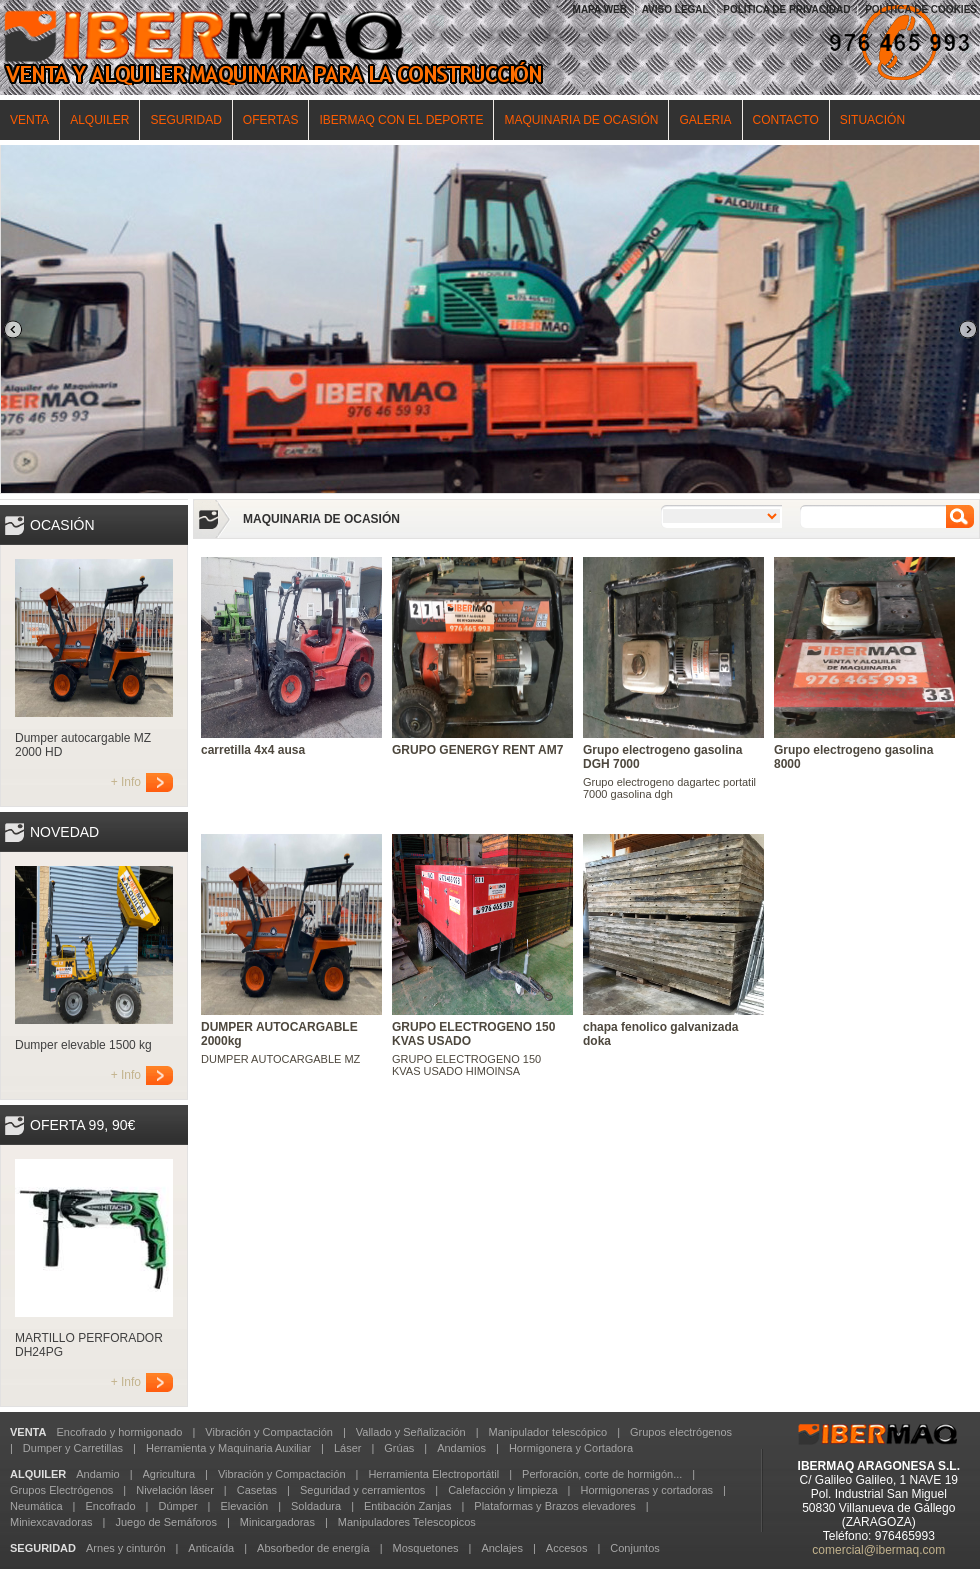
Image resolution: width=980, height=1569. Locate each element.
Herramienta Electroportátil (433, 1474)
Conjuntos (635, 1548)
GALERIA (705, 120)
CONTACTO (786, 120)
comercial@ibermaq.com (878, 1550)
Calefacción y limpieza (502, 1490)
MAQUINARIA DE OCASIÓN (581, 120)
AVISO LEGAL (675, 9)
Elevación (244, 1506)
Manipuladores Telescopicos (407, 1522)
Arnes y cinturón (125, 1548)
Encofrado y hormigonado (119, 1432)
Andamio (97, 1474)
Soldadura (316, 1506)
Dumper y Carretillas (73, 1448)
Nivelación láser (175, 1490)
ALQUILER (99, 120)
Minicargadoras (277, 1522)
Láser (348, 1448)
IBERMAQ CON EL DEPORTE (401, 120)
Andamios (461, 1448)
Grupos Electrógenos (61, 1490)
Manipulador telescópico (547, 1432)
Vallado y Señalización (411, 1432)
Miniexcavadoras (51, 1522)
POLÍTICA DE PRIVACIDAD (786, 9)
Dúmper (177, 1506)
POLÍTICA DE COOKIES (921, 9)
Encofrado (110, 1506)
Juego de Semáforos (166, 1522)
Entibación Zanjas (407, 1506)
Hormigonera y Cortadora (571, 1448)
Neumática (36, 1506)
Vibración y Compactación (269, 1432)
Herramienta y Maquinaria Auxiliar (228, 1448)
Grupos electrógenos (681, 1432)
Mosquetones (425, 1548)
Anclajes (502, 1548)
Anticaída (211, 1548)
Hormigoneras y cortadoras (646, 1490)
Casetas (257, 1490)
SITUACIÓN (872, 120)
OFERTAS (271, 120)
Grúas (399, 1448)
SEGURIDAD (185, 120)
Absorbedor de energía (313, 1548)
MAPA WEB (600, 9)
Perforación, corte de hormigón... (602, 1474)
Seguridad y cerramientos (362, 1490)
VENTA (29, 120)
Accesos (567, 1548)
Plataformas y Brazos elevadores (554, 1506)
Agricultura (169, 1474)
